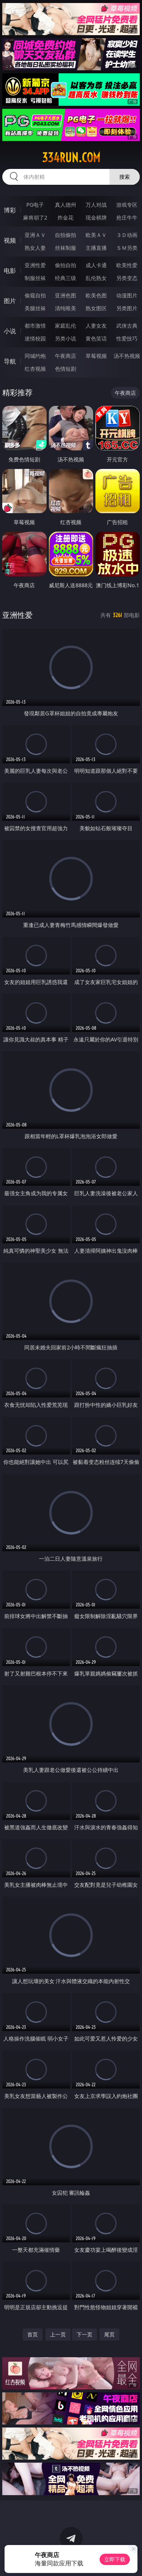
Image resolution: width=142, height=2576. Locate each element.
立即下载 (114, 2559)
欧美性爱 (126, 265)
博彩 (10, 210)
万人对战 (96, 204)
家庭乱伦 (65, 325)
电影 (10, 270)
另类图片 (126, 308)
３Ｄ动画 (126, 234)
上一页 (58, 2334)
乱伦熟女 (96, 278)
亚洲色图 (65, 295)
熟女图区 (96, 308)
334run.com (71, 157)
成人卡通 (96, 265)
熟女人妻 (35, 247)
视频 (10, 240)
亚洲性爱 (35, 265)
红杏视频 (35, 368)
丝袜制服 (65, 247)
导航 (10, 361)
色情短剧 (65, 368)
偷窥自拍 (35, 295)
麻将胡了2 (35, 217)
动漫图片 (126, 295)
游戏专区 (126, 204)
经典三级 (65, 278)
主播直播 (96, 247)
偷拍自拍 (65, 265)
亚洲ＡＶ (35, 234)
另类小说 (65, 338)
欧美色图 (96, 295)
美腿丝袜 (35, 308)
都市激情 (35, 325)
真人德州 (65, 204)
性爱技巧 (126, 338)
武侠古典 (126, 325)
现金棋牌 (96, 217)
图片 (10, 301)
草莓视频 (96, 355)
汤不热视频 (127, 355)
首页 (32, 2334)
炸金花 (65, 217)
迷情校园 (35, 338)
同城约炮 (35, 355)
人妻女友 (96, 325)
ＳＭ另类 (126, 247)
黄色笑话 (96, 338)
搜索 (124, 176)
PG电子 (35, 204)
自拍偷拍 (65, 234)
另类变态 (126, 278)
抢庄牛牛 (126, 217)
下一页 (84, 2334)
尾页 (109, 2334)
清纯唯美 (65, 308)
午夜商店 (65, 355)
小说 (10, 331)
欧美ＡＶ (96, 234)
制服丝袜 (35, 278)
